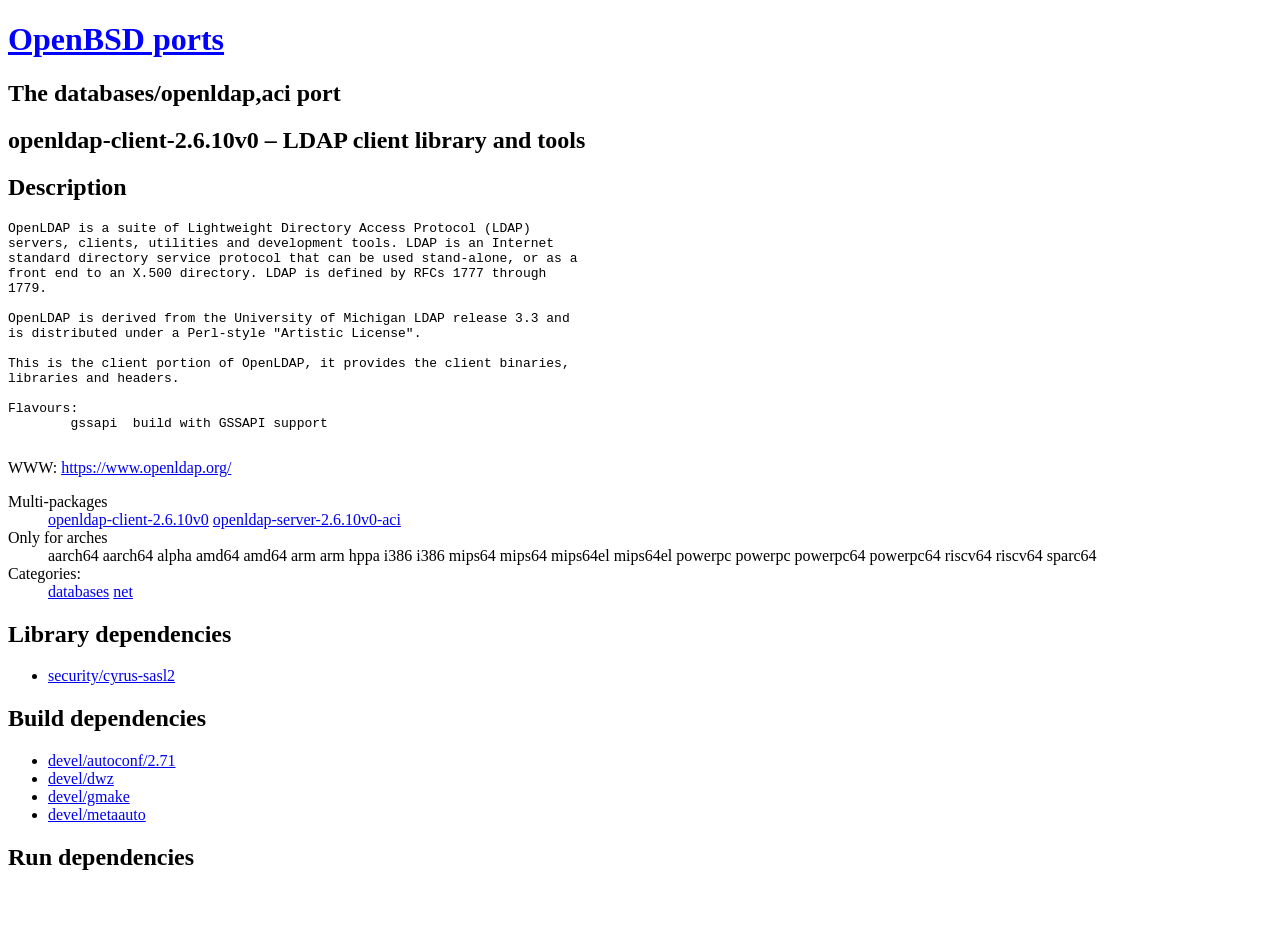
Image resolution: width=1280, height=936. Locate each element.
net (123, 636)
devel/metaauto (97, 859)
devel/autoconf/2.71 (112, 805)
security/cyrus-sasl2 (111, 720)
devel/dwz (81, 823)
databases (78, 636)
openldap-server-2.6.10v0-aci (307, 564)
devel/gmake (89, 841)
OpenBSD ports (116, 39)
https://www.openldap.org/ (146, 512)
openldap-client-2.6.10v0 (128, 564)
